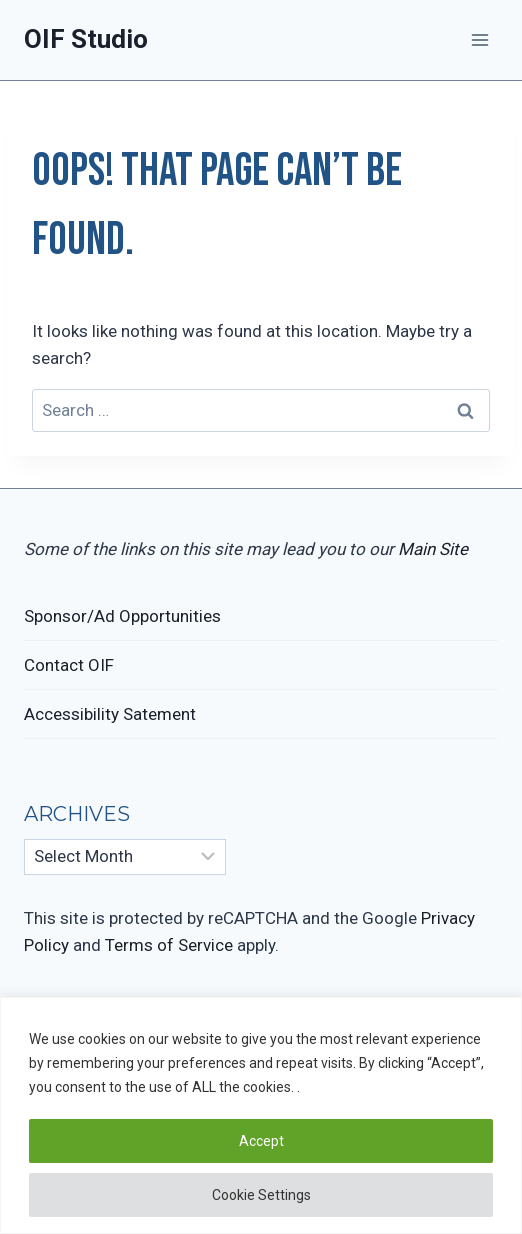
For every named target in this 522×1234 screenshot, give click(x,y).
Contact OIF (69, 665)
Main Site (433, 549)
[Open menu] (479, 39)
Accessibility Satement (110, 714)
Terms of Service (169, 945)
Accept (261, 1141)
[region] (261, 1115)
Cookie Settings (261, 1195)
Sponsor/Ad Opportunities (122, 616)
